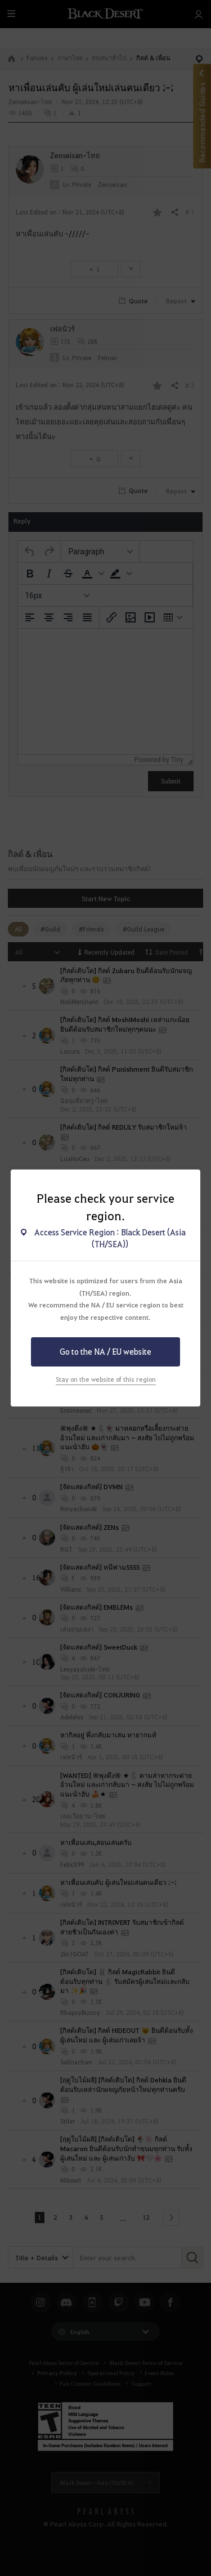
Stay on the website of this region (106, 1379)
